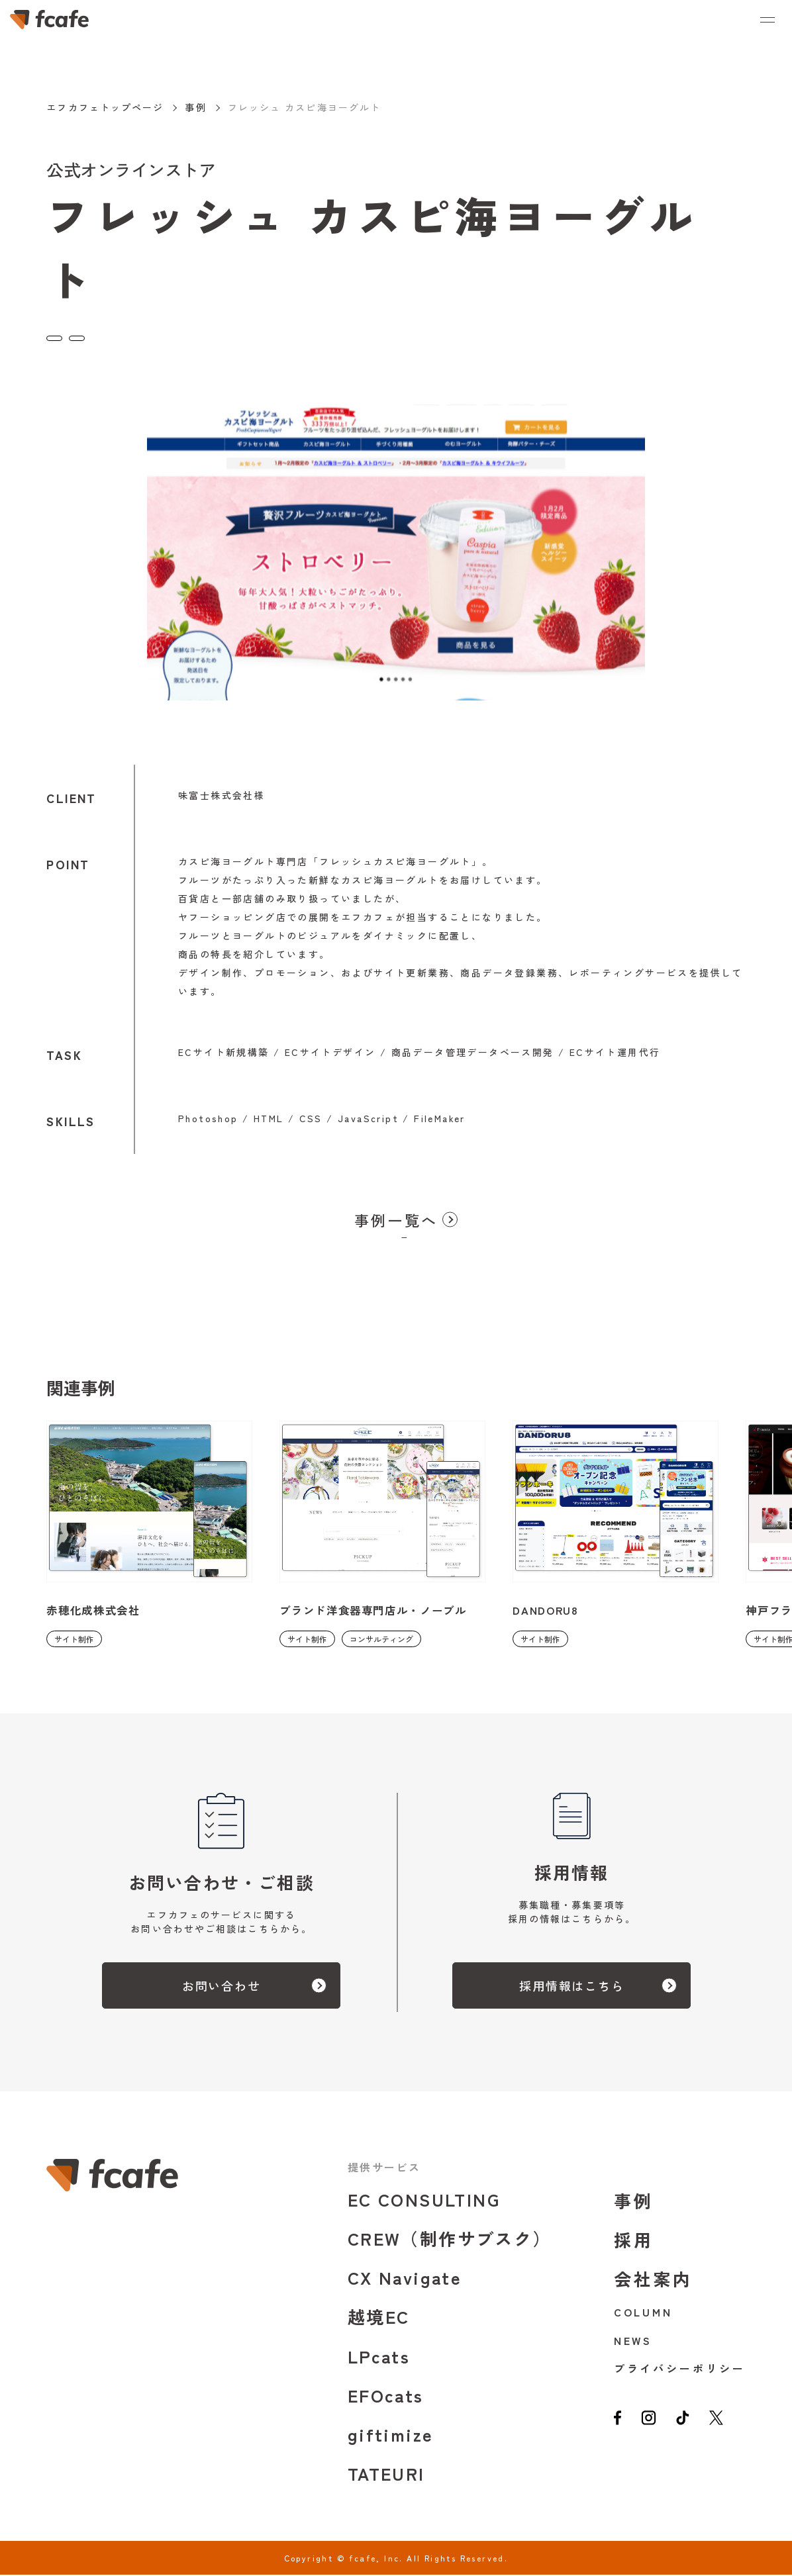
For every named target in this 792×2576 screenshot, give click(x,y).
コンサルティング (148, 334)
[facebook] (619, 2426)
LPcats (379, 2357)
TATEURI (386, 2474)
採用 (634, 2240)
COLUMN (643, 2313)
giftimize (391, 2435)
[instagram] (652, 2426)
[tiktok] (690, 2426)
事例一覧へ (396, 1220)
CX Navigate (405, 2278)
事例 (195, 107)
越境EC (379, 2317)
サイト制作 (74, 334)
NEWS (633, 2342)
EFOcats (386, 2396)
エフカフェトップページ (105, 107)
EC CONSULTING (424, 2200)
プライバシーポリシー (680, 2369)
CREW (450, 2239)
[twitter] (728, 2426)
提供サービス (384, 2168)
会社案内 (653, 2279)
